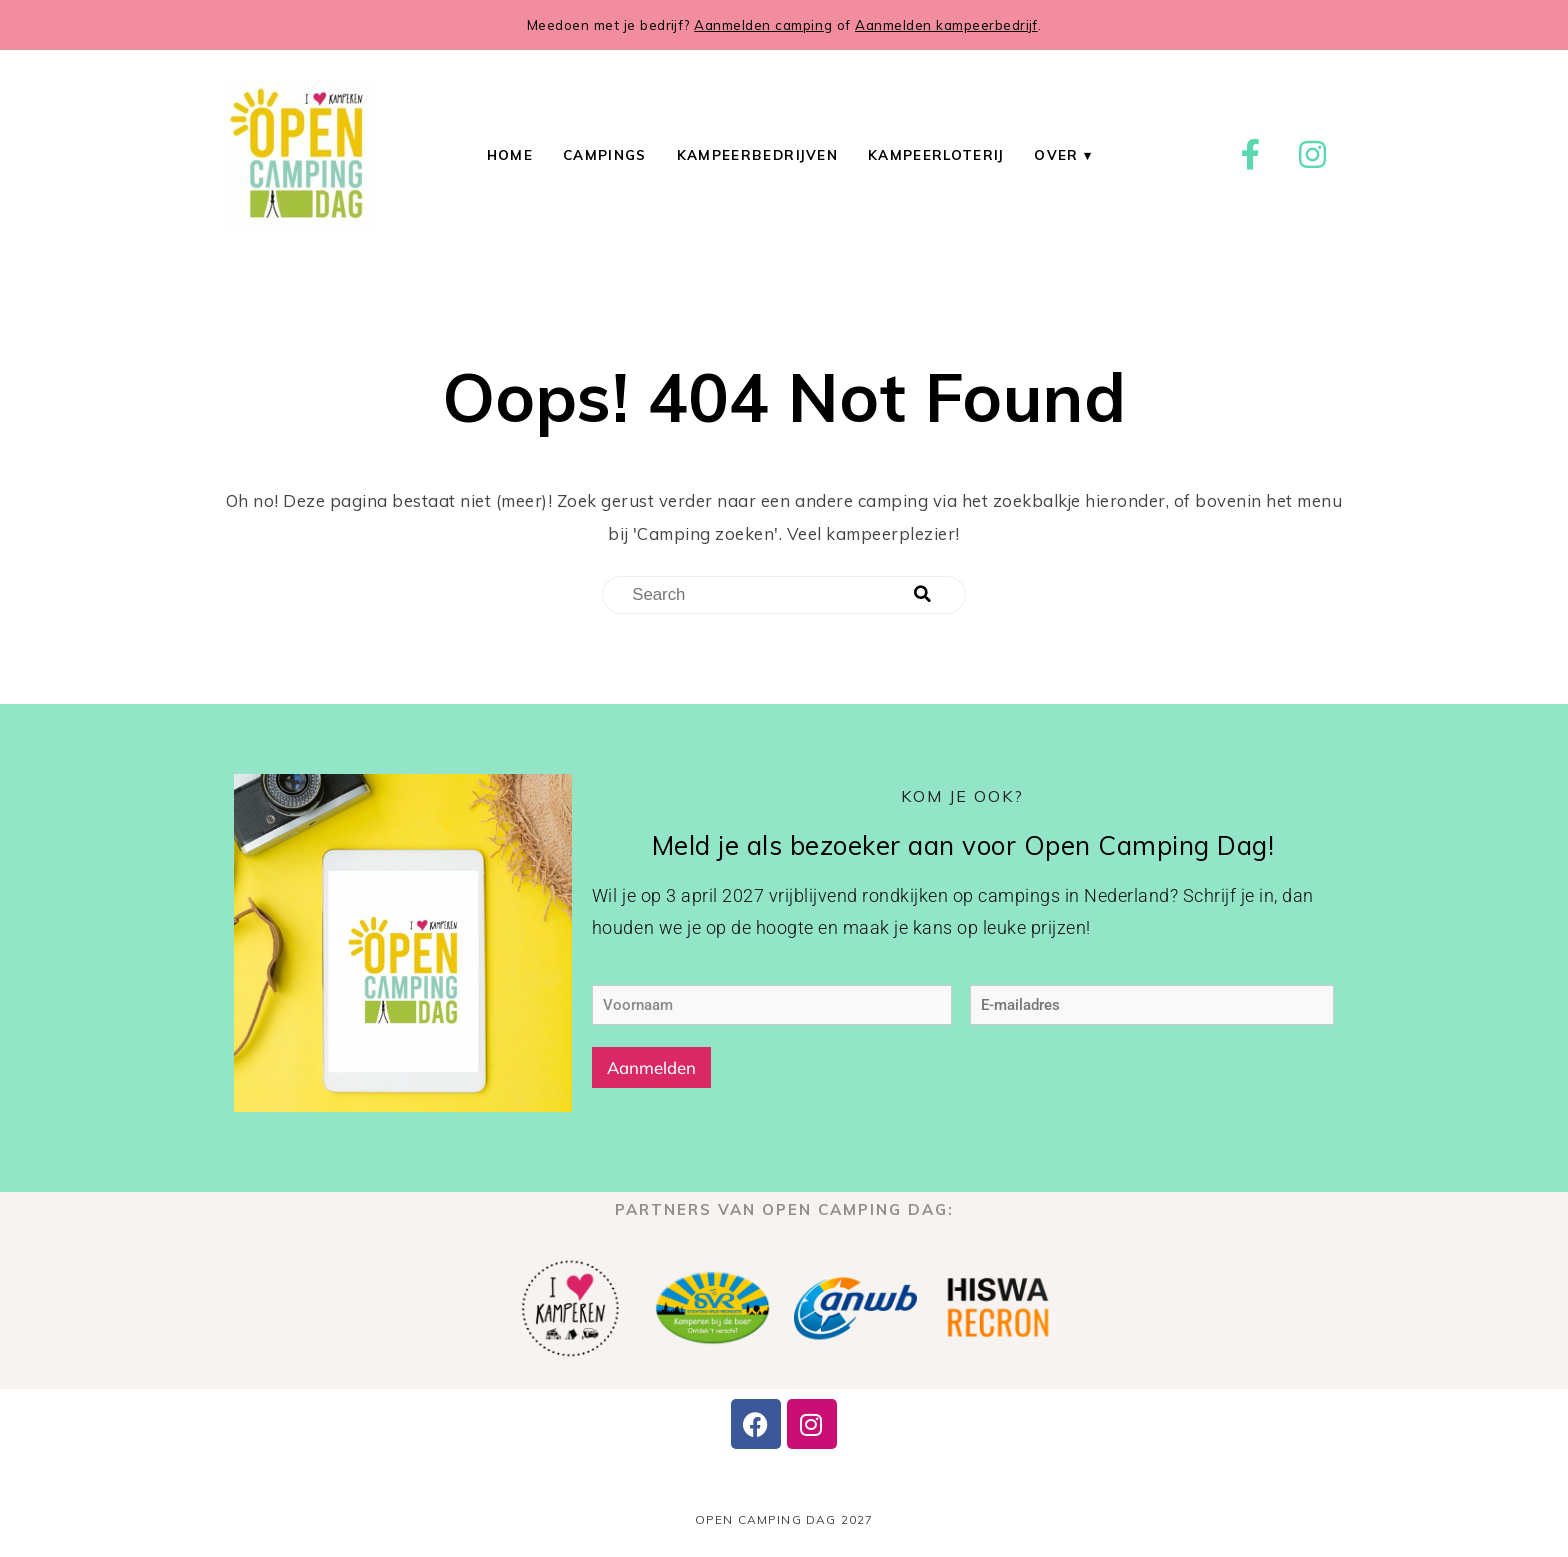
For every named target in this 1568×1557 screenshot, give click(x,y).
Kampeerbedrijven (757, 154)
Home (510, 154)
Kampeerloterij (936, 154)
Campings (605, 154)
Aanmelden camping (763, 24)
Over (1056, 154)
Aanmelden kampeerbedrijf (946, 24)
